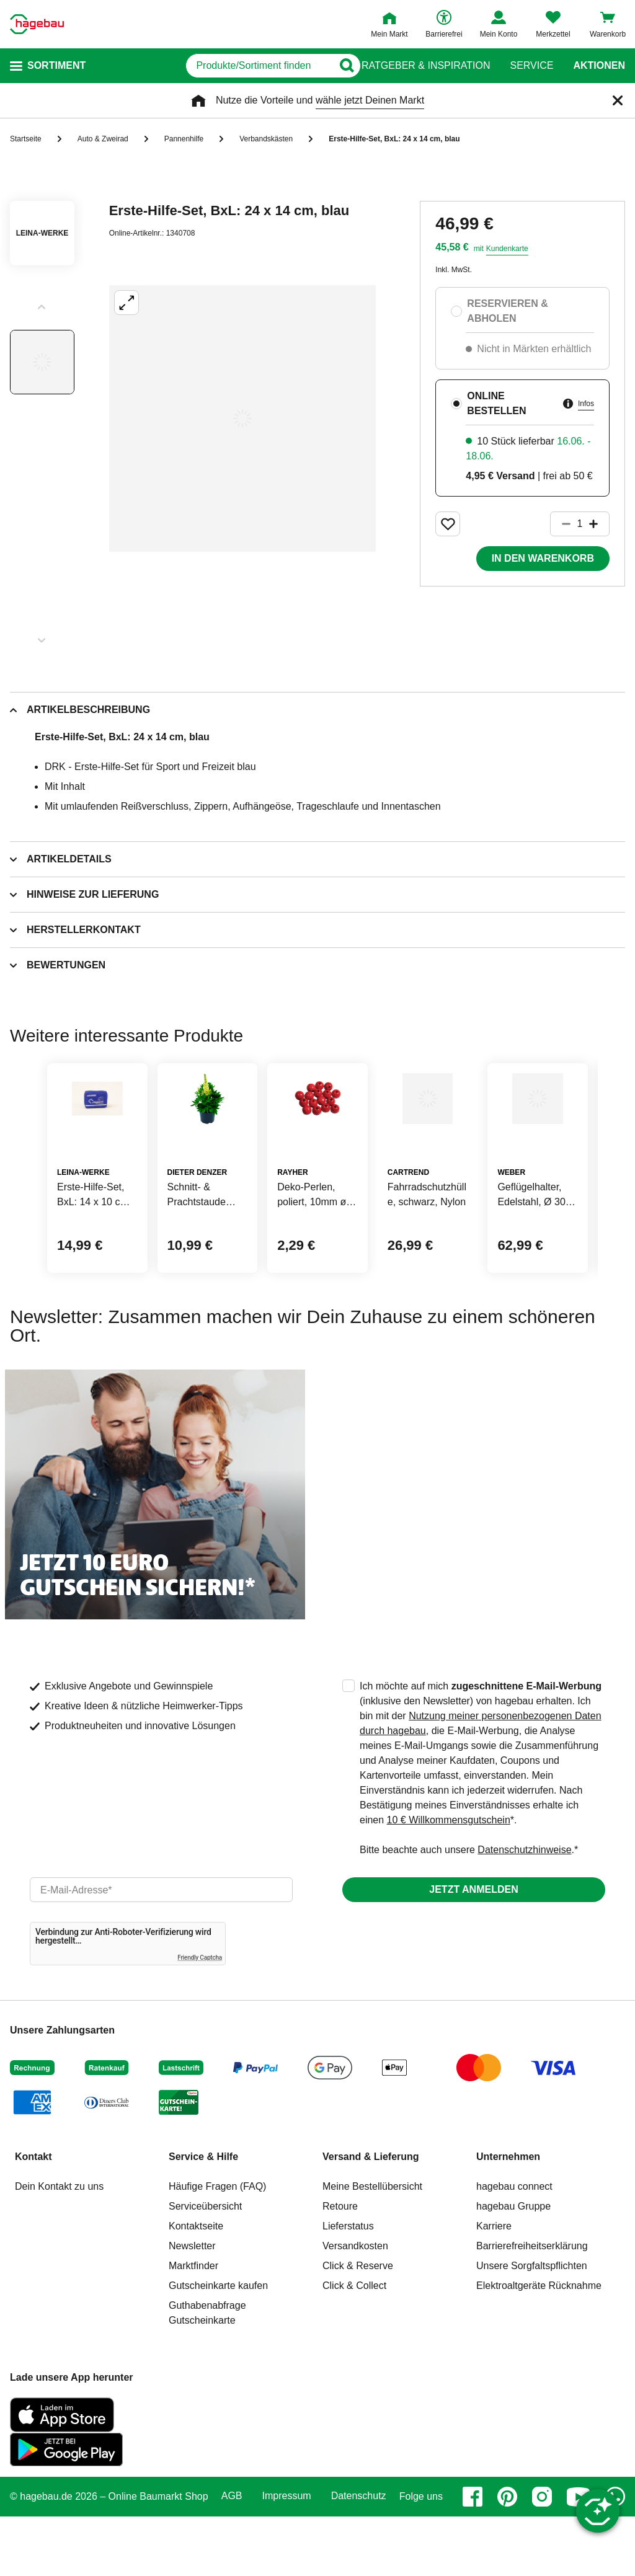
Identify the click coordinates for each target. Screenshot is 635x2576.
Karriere (494, 2285)
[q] (209, 65)
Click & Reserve (357, 2325)
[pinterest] (507, 2556)
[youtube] (578, 2556)
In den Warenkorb (543, 558)
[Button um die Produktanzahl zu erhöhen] (599, 524)
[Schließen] (617, 100)
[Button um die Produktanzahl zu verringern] (561, 524)
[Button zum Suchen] (337, 65)
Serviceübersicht (205, 2265)
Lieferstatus (348, 2285)
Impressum (286, 2556)
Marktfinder (193, 2325)
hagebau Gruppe (513, 2265)
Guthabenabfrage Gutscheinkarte (207, 2372)
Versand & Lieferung (370, 2216)
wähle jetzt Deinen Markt (370, 100)
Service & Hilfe (203, 2216)
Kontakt (33, 2216)
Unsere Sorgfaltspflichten (531, 2325)
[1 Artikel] (580, 523)
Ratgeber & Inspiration (426, 66)
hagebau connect (514, 2246)
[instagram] (542, 2556)
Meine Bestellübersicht (372, 2246)
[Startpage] (37, 24)
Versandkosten (355, 2305)
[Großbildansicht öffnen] (242, 418)
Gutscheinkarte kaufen (218, 2345)
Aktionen (599, 66)
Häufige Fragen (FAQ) (217, 2246)
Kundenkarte (507, 248)
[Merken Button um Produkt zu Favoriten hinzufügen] (447, 523)
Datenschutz (358, 2556)
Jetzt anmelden (473, 1949)
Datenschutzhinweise (524, 1909)
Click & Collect (354, 2345)
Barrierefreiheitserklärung (532, 2305)
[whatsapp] (615, 2556)
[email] (161, 1949)
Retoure (340, 2265)
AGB (231, 2556)
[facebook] (472, 2556)
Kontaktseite (196, 2285)
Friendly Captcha (199, 2017)
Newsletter (192, 2305)
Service (531, 66)
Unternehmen (508, 2216)
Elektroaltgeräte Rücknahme (539, 2345)
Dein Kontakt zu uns (59, 2246)
